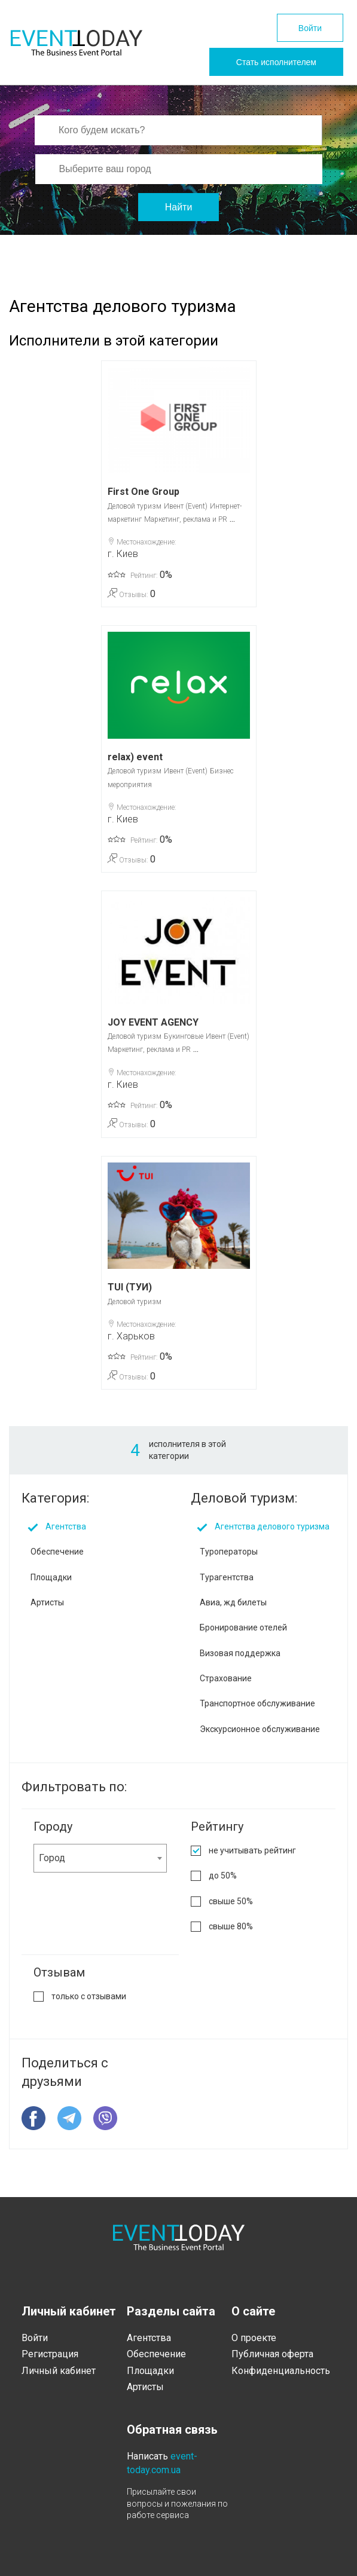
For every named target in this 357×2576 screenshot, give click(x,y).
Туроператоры (229, 1551)
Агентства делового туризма (272, 1526)
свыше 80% (231, 1926)
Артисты (47, 1602)
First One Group (143, 491)
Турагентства (227, 1577)
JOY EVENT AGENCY (153, 1022)
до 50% (223, 1875)
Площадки (51, 1577)
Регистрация (50, 2354)
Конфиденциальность (280, 2370)
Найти (179, 207)
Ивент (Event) (186, 506)
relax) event (135, 757)
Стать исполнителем (276, 62)
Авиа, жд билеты (233, 1602)
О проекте (253, 2338)
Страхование (226, 1678)
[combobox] (100, 1858)
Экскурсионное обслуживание (260, 1729)
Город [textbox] (52, 1858)
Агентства (65, 1526)
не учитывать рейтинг (252, 1850)
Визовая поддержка (240, 1653)
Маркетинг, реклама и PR (185, 519)
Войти (310, 28)
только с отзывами (88, 1996)
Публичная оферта (272, 2354)
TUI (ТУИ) (130, 1287)
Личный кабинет (59, 2370)
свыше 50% (231, 1901)
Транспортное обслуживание (257, 1703)
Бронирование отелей (243, 1627)
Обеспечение (57, 1551)
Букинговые (183, 1036)
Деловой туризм (134, 506)
